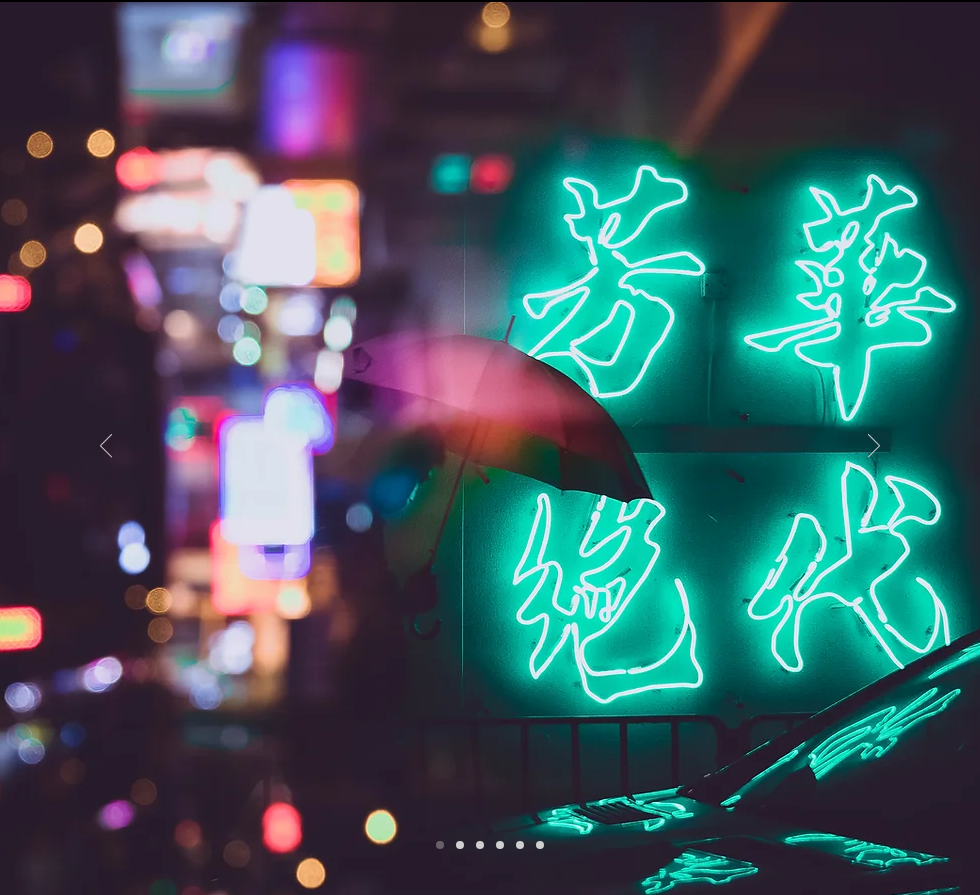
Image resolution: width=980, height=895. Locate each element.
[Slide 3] (460, 845)
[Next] (874, 447)
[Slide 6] (540, 845)
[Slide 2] (500, 845)
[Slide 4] (520, 845)
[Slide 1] (440, 845)
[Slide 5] (480, 845)
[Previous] (106, 447)
